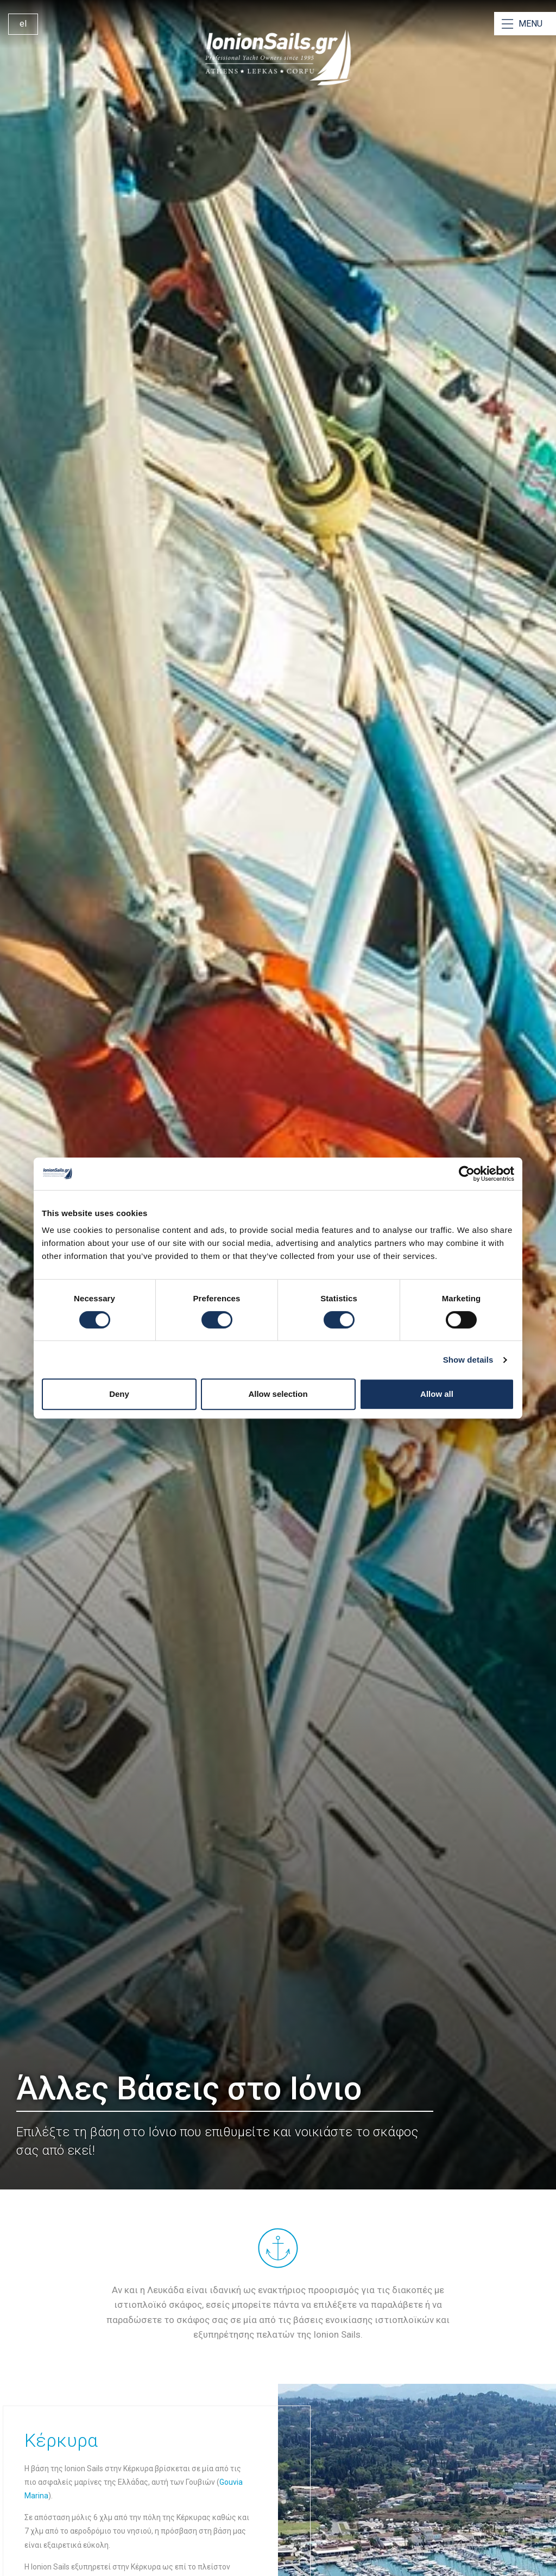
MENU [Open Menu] (530, 23)
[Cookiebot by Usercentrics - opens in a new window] (466, 1174)
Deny (119, 1393)
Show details (468, 1359)
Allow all (436, 1393)
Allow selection (277, 1393)
